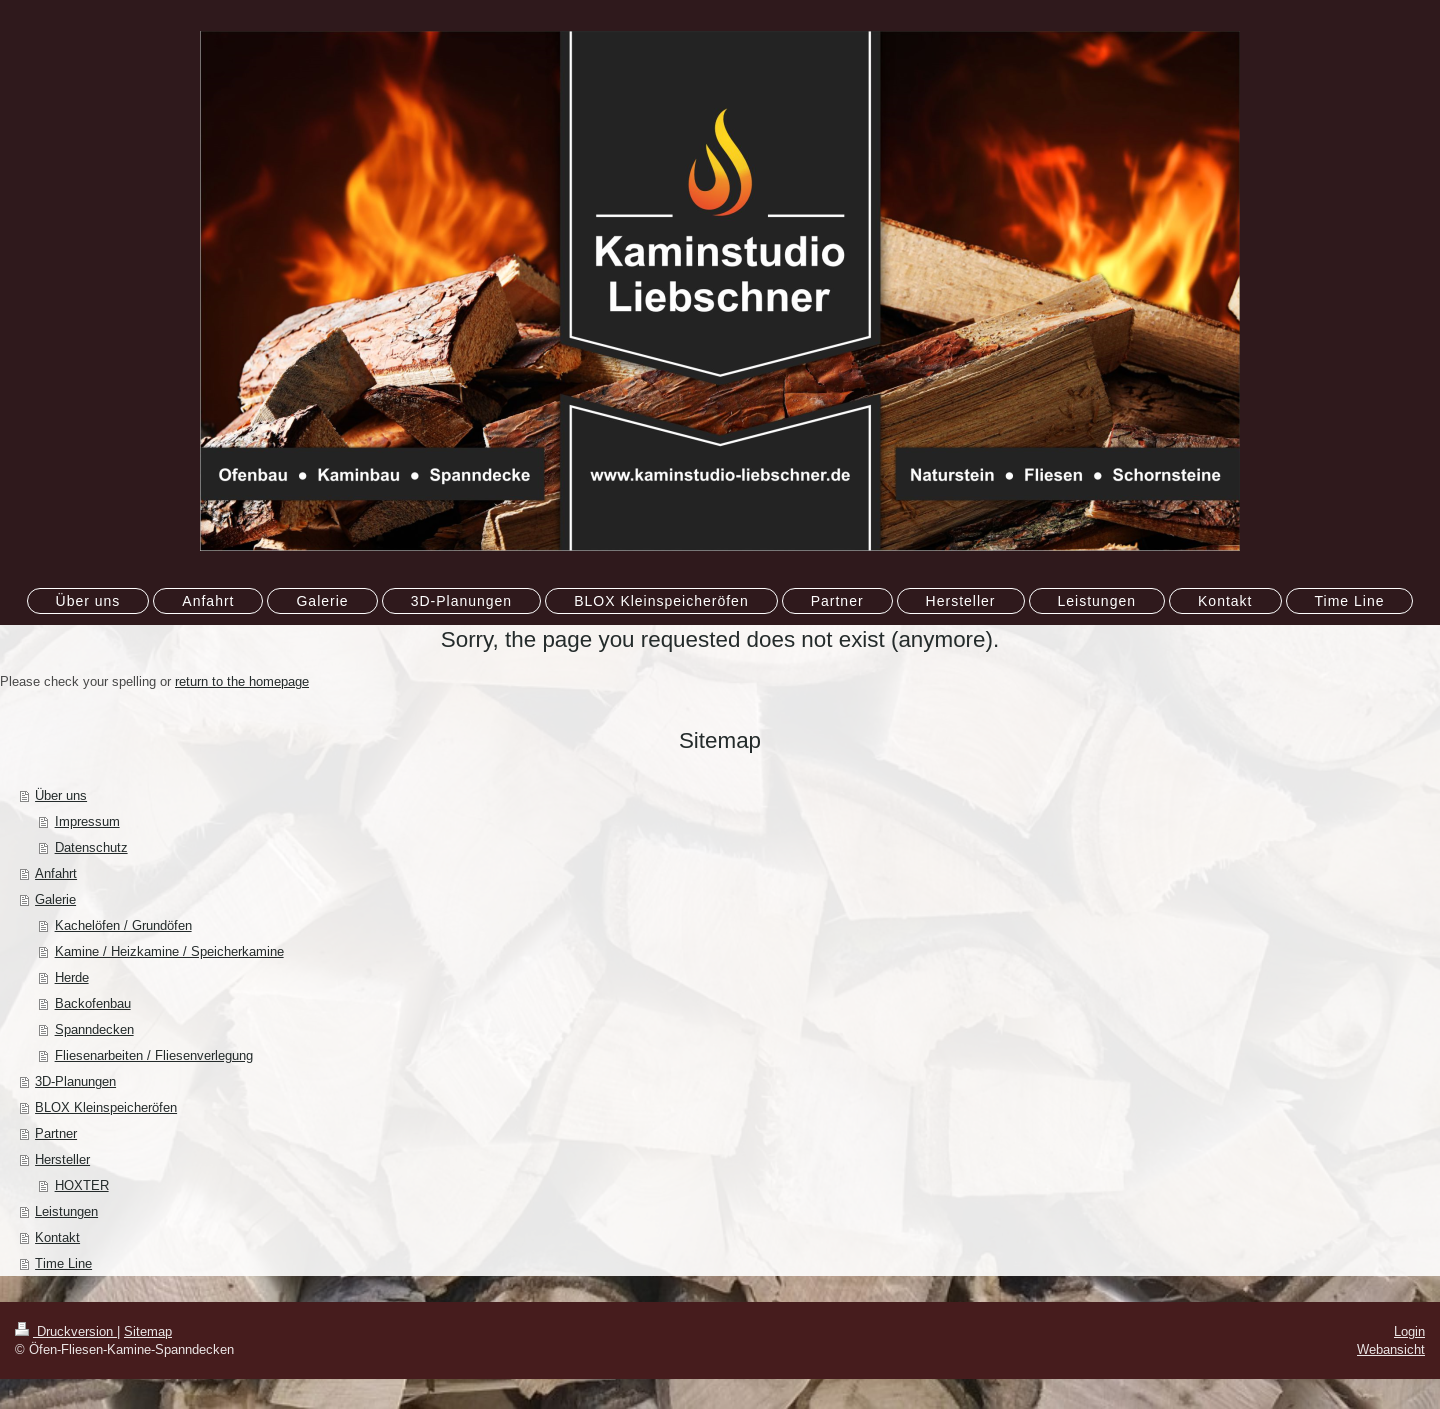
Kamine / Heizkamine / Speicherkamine (169, 951)
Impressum (87, 821)
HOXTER (82, 1185)
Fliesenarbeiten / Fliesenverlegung (154, 1055)
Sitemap (148, 1331)
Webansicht (1391, 1349)
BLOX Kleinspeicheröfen (106, 1107)
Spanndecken (94, 1029)
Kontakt (57, 1237)
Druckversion (66, 1331)
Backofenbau (93, 1003)
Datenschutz (91, 847)
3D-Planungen (75, 1081)
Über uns (61, 795)
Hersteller (62, 1159)
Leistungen (66, 1211)
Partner (56, 1133)
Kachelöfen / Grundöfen (123, 925)
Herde (72, 977)
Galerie (55, 899)
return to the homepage (242, 681)
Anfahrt (56, 873)
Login (1409, 1331)
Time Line (63, 1263)
